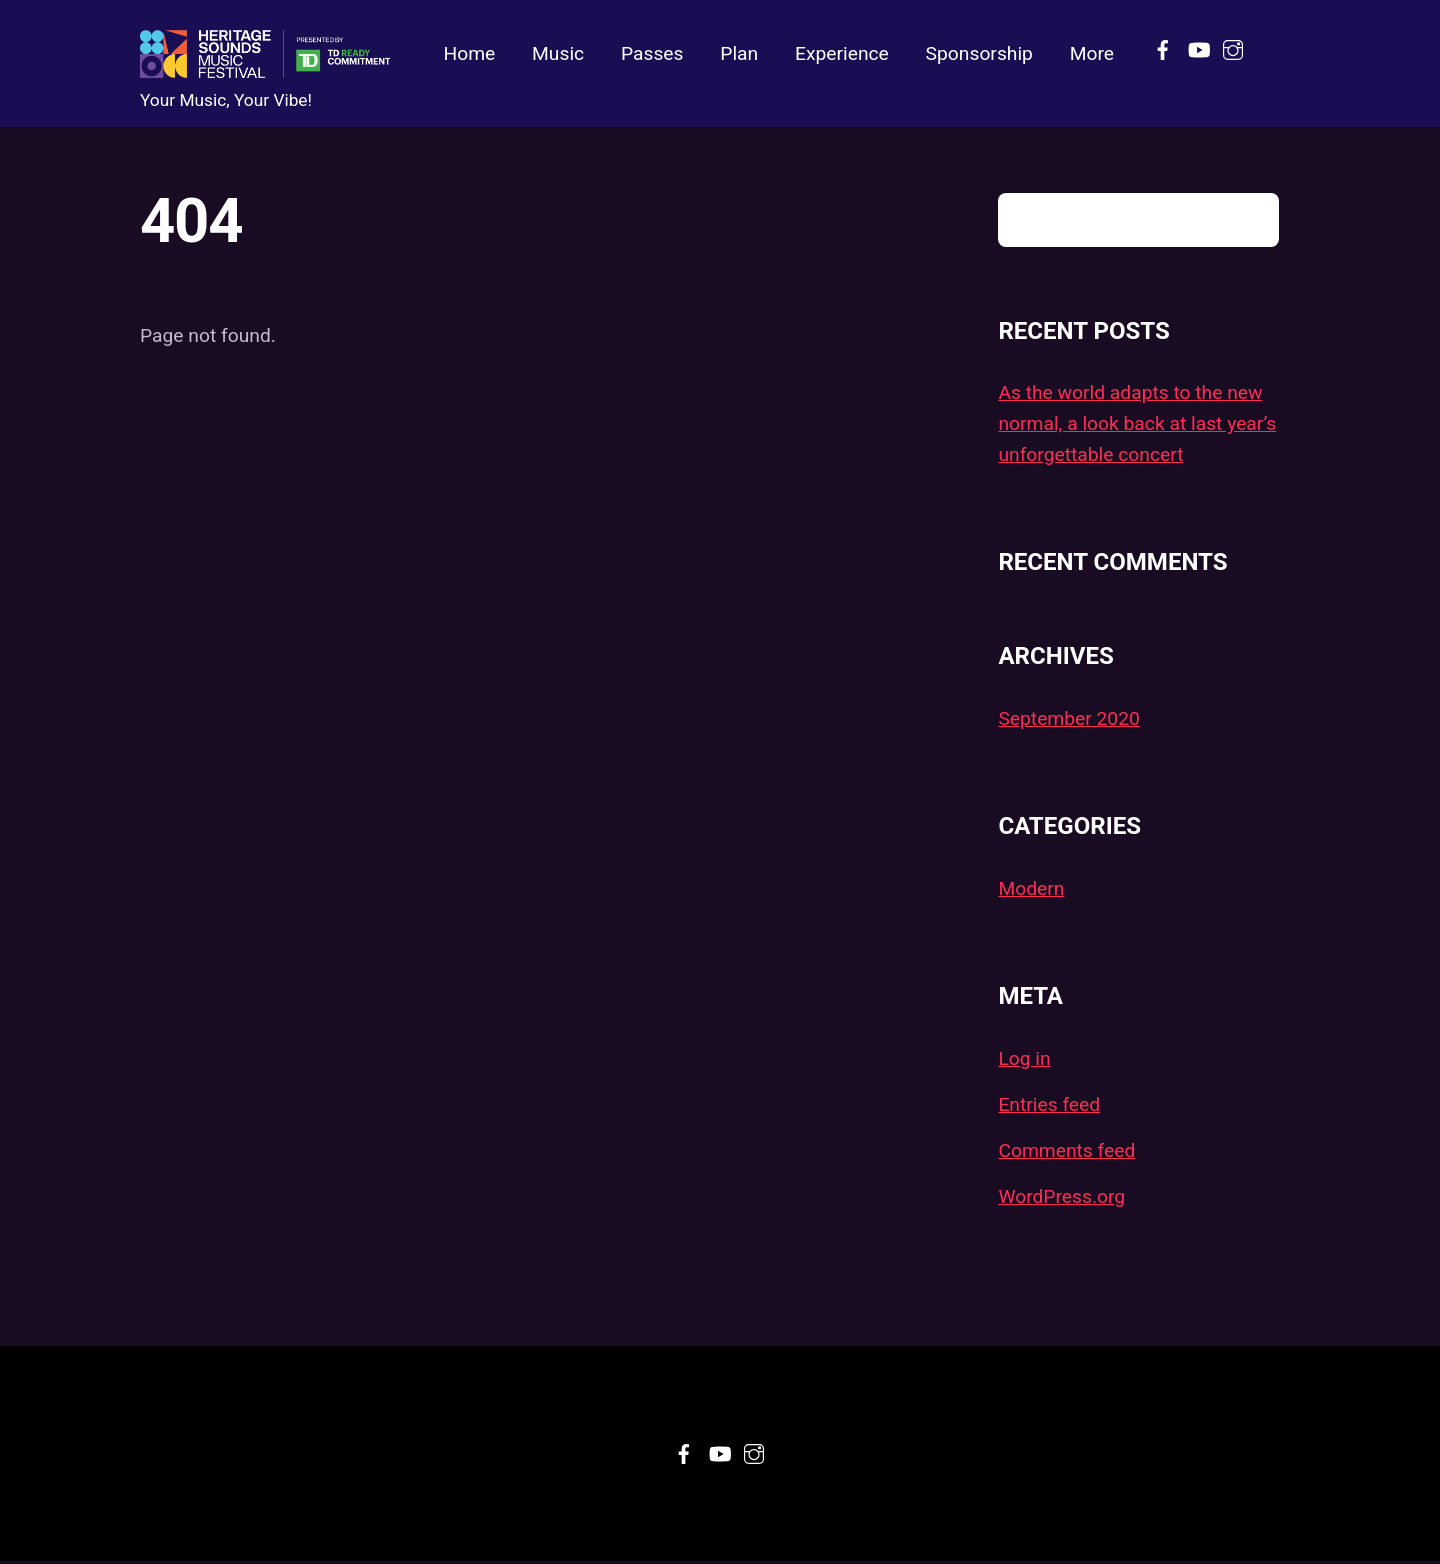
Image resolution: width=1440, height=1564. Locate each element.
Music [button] (558, 54)
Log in (1024, 1060)
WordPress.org (1061, 1198)
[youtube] (1198, 47)
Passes (652, 54)
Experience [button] (842, 54)
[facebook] (1163, 47)
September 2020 (1068, 720)
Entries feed (1049, 1106)
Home (469, 54)
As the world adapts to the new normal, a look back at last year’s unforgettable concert (1137, 426)
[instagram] (1233, 47)
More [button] (1092, 54)
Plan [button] (739, 54)
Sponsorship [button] (979, 54)
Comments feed (1066, 1152)
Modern (1031, 890)
